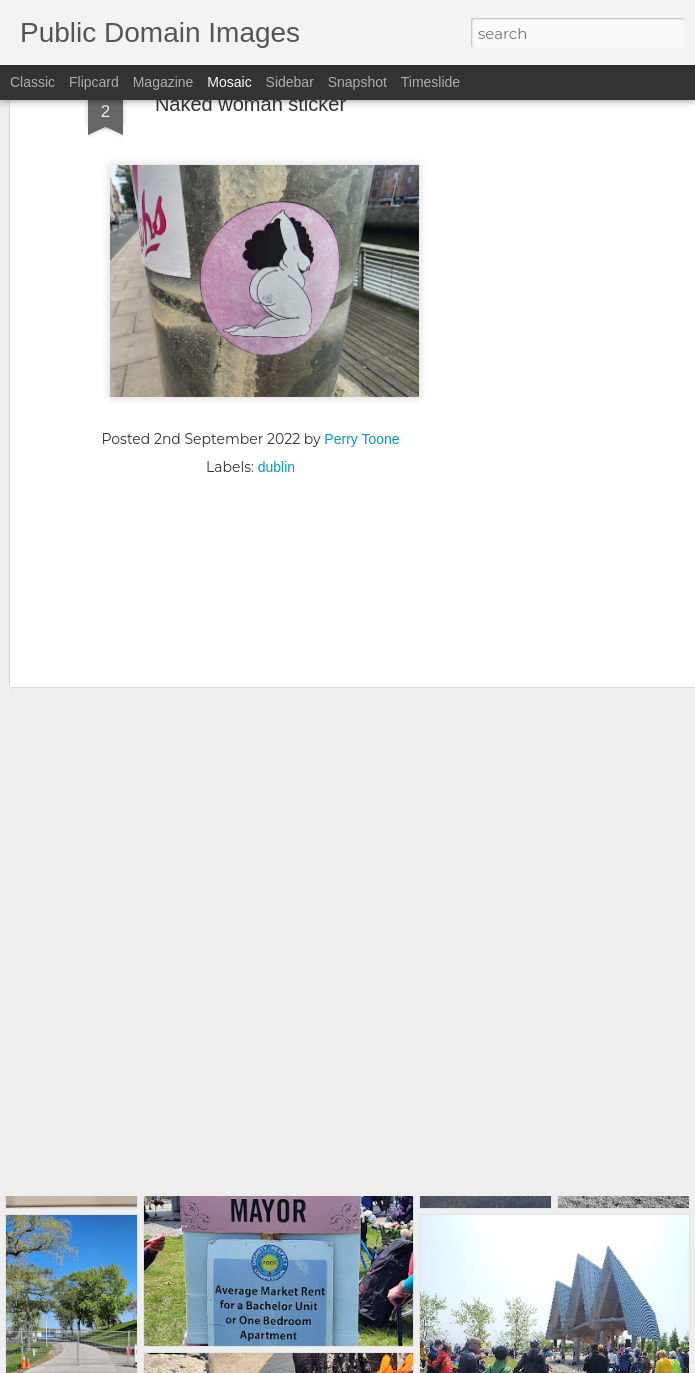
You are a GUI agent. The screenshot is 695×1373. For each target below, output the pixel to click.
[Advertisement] (250, 512)
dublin (276, 380)
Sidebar (290, 82)
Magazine (163, 82)
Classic (32, 82)
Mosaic (229, 82)
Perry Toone (361, 352)
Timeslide (430, 82)
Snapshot (357, 82)
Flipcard (94, 82)
